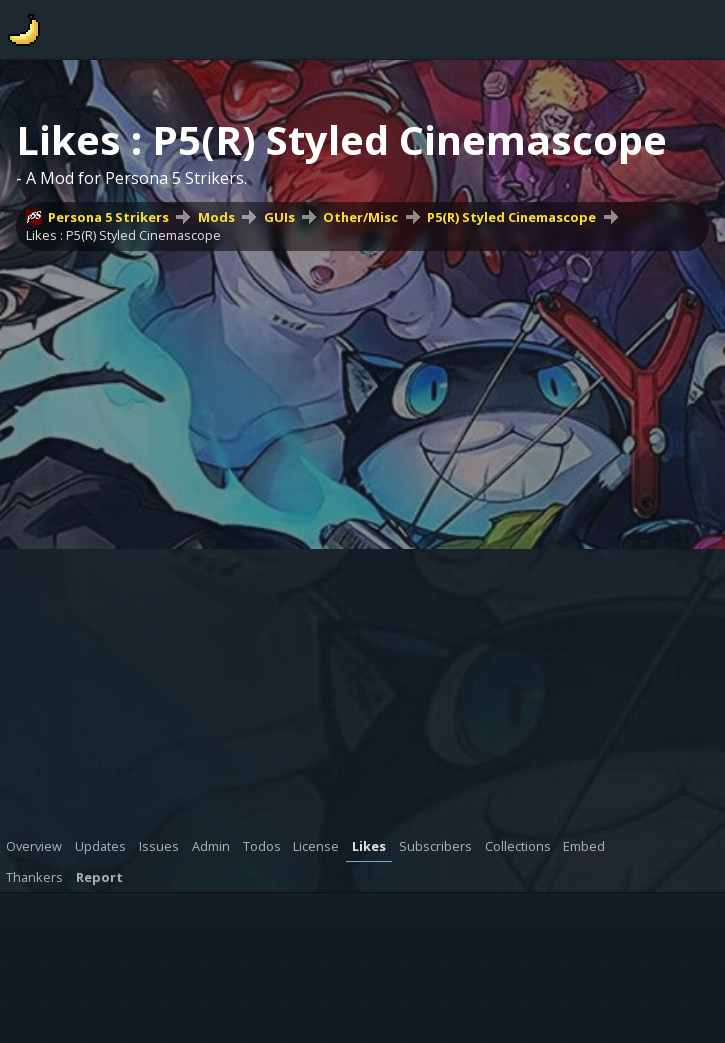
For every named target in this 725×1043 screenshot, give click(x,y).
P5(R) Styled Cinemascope (511, 217)
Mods (216, 217)
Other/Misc (360, 217)
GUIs (279, 217)
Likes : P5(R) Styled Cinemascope (123, 235)
